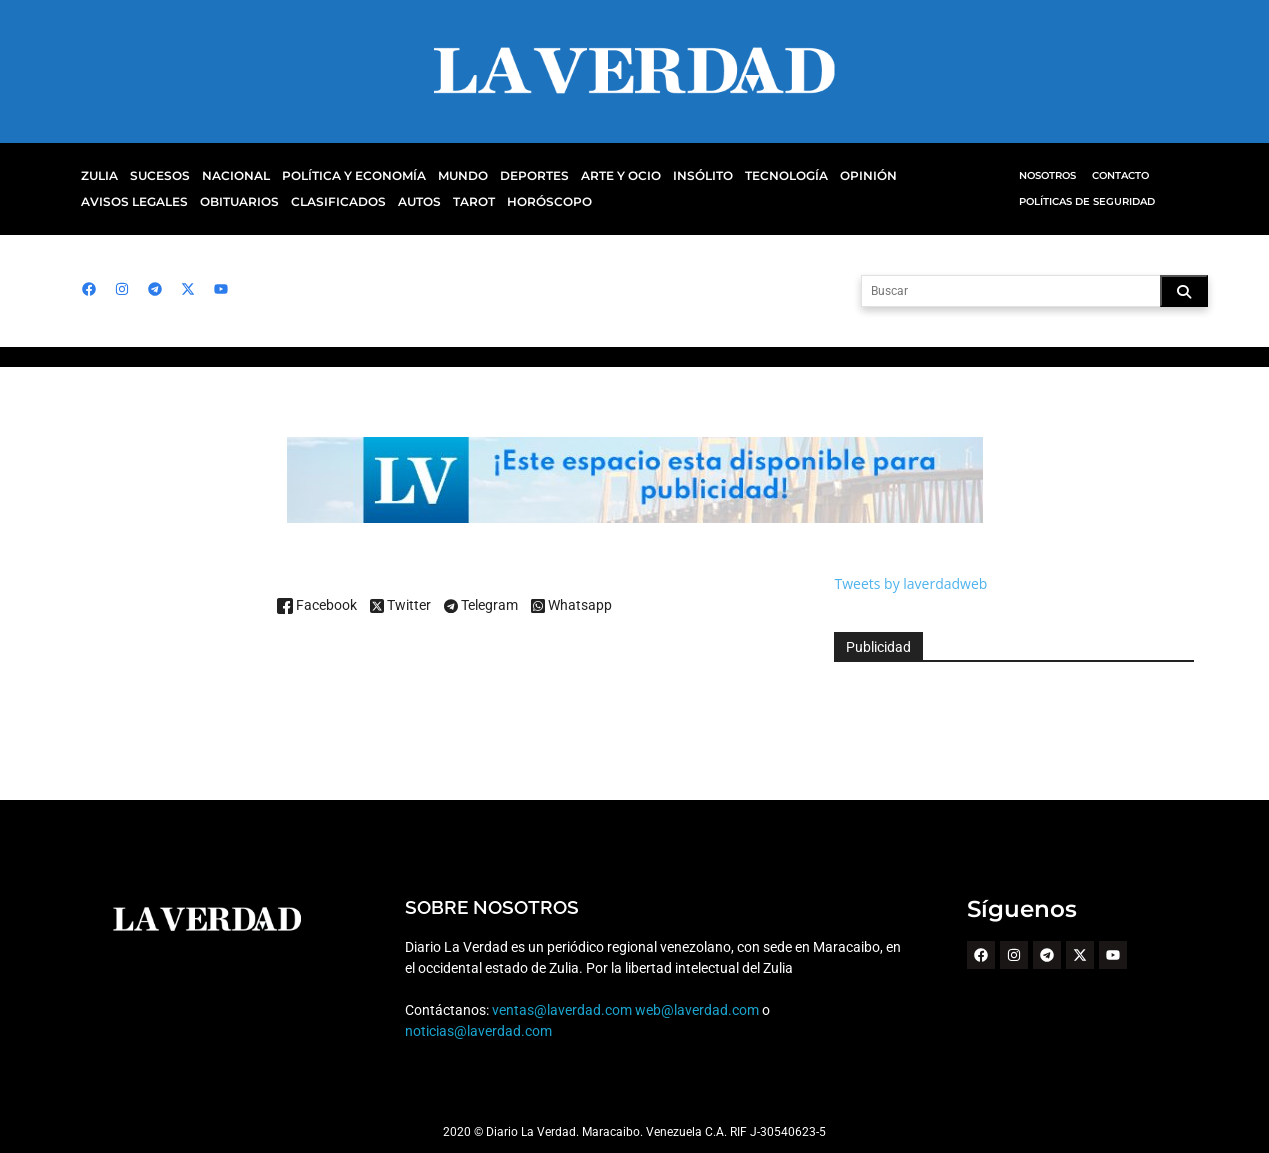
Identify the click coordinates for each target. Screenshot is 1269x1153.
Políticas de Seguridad (1085, 201)
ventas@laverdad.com (561, 1010)
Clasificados (213, 202)
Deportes (512, 176)
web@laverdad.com (696, 1010)
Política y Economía (342, 176)
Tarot (344, 202)
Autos (291, 202)
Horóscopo (415, 202)
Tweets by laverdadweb (910, 583)
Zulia (98, 176)
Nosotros (1047, 175)
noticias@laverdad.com (478, 1031)
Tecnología (755, 176)
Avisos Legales (922, 176)
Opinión (832, 176)
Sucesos (157, 176)
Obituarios (118, 202)
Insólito (675, 176)
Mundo (444, 176)
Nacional (230, 176)
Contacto (1120, 175)
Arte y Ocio (596, 176)
